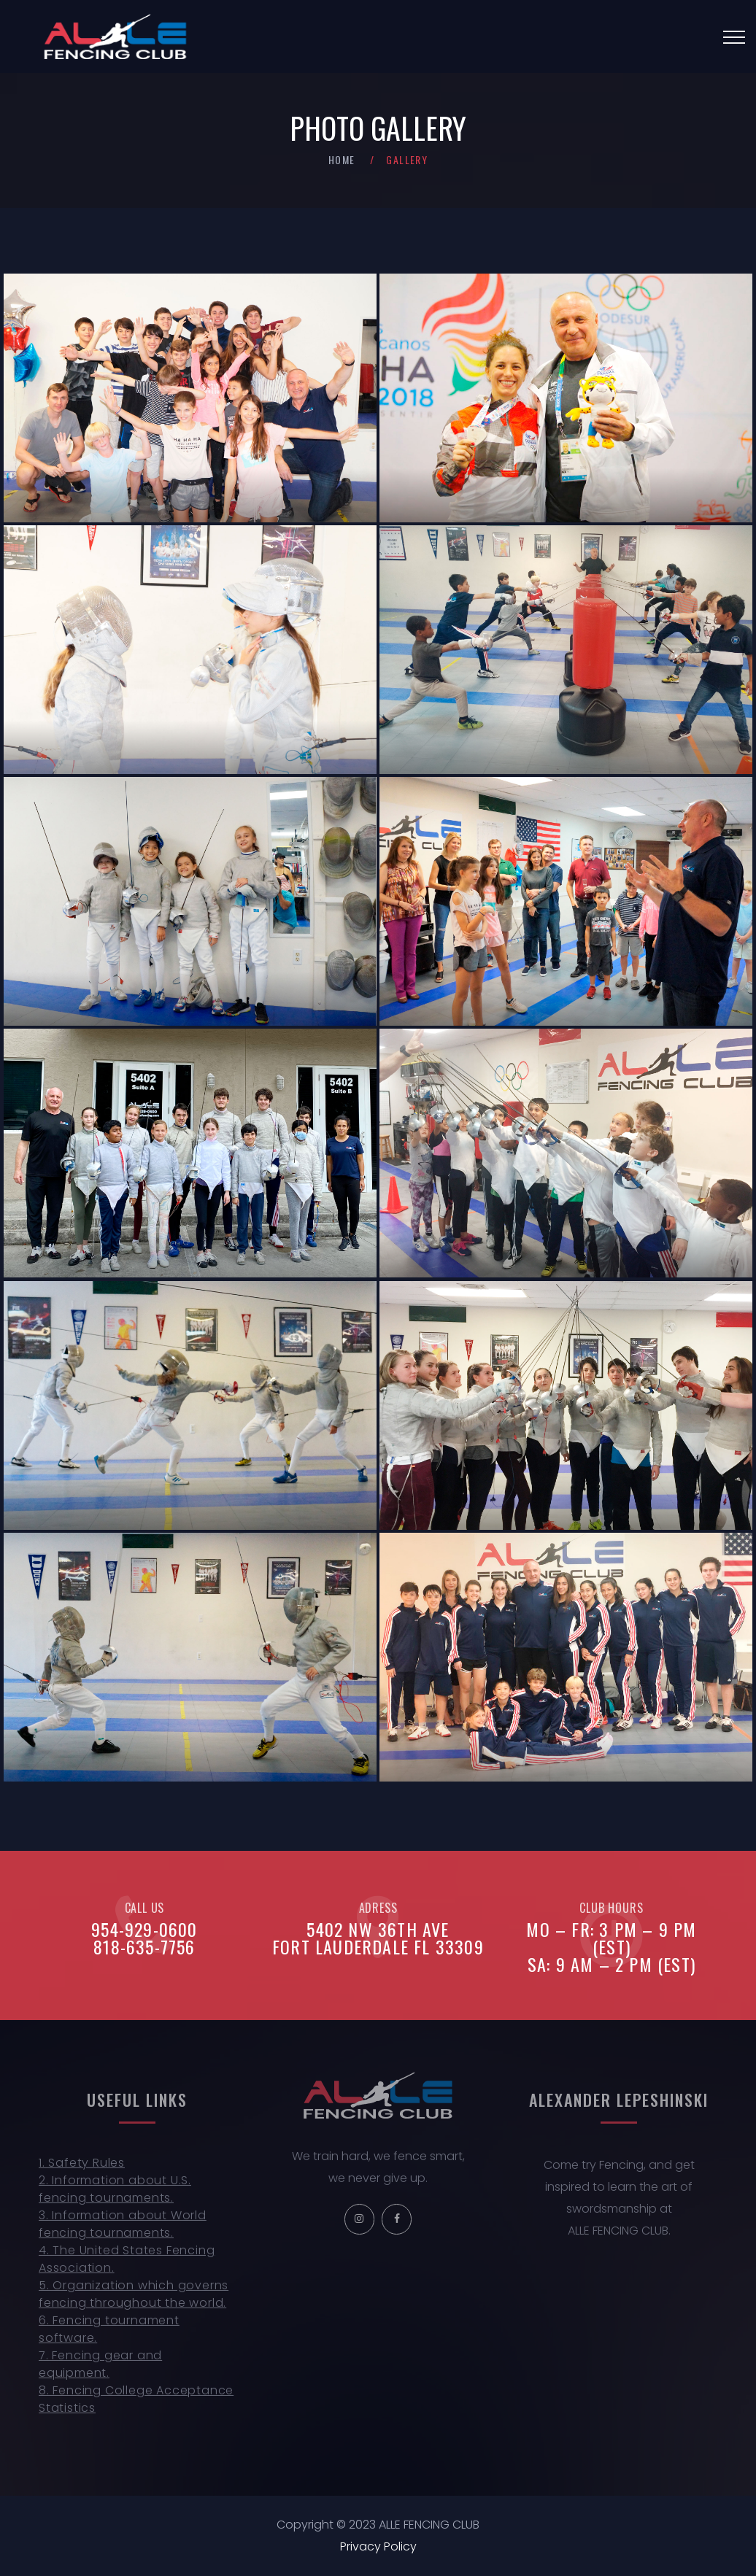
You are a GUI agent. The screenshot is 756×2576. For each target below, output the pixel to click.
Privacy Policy (378, 2546)
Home (341, 159)
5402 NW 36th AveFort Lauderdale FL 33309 (378, 1938)
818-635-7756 (144, 1946)
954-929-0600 (144, 1929)
